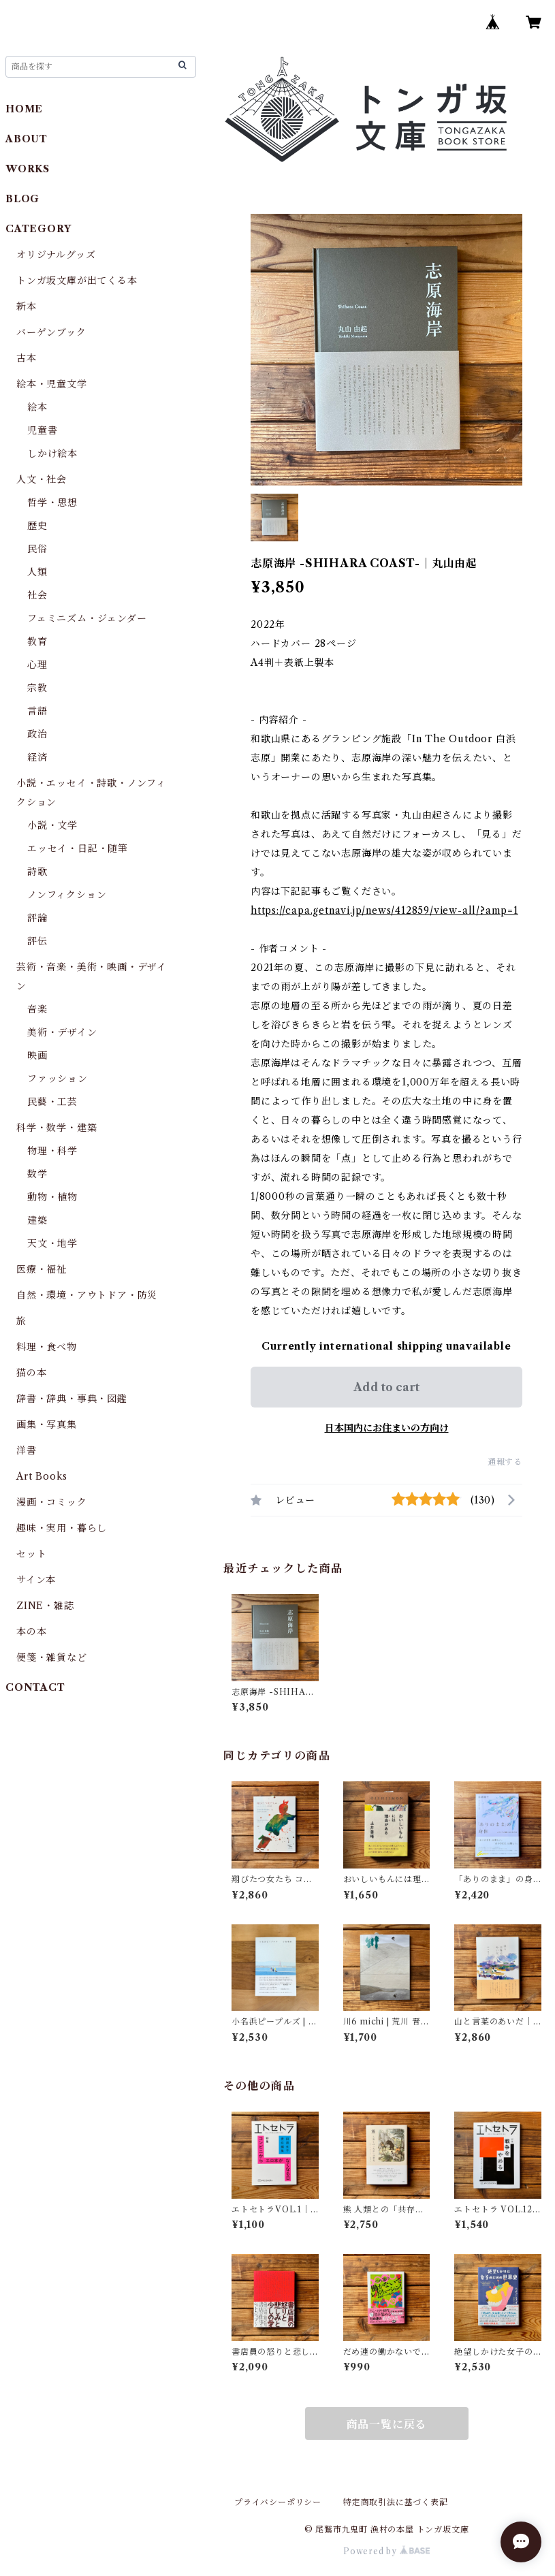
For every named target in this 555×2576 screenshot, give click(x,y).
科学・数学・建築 (56, 1128)
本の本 (31, 1631)
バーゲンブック (51, 332)
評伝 (37, 941)
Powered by (386, 2551)
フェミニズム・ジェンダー (87, 618)
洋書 (26, 1450)
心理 (37, 664)
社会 (37, 595)
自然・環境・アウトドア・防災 (86, 1295)
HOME (24, 109)
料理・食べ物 (46, 1347)
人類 (37, 572)
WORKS (27, 169)
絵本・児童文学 (51, 384)
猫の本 (31, 1373)
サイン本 (36, 1580)
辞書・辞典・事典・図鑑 (71, 1399)
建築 (37, 1220)
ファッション (57, 1078)
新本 (26, 306)
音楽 (37, 1009)
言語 (37, 711)
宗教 (37, 688)
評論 (37, 918)
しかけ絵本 (52, 453)
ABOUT (26, 139)
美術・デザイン (62, 1032)
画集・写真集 (46, 1424)
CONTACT (35, 1687)
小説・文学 (52, 825)
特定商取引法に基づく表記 (395, 2502)
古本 (26, 358)
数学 (37, 1174)
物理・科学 (52, 1151)
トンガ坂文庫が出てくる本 (77, 280)
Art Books (41, 1476)
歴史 (37, 526)
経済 (37, 757)
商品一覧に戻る (387, 2424)
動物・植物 (52, 1197)
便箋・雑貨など (51, 1657)
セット (31, 1554)
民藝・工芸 (52, 1102)
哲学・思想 (52, 502)
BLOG (22, 199)
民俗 (37, 549)
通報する (505, 1462)
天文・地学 (52, 1243)
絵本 (37, 407)
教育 (37, 641)
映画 (37, 1055)
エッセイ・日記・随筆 (77, 848)
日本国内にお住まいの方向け (387, 1428)
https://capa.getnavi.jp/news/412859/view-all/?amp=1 (384, 910)
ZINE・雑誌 (45, 1606)
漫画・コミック (51, 1502)
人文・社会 (41, 479)
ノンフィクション (66, 895)
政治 (37, 734)
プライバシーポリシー (277, 2502)
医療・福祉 (41, 1269)
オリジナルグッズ (55, 255)
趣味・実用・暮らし (61, 1528)
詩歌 (37, 871)
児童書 (42, 430)
